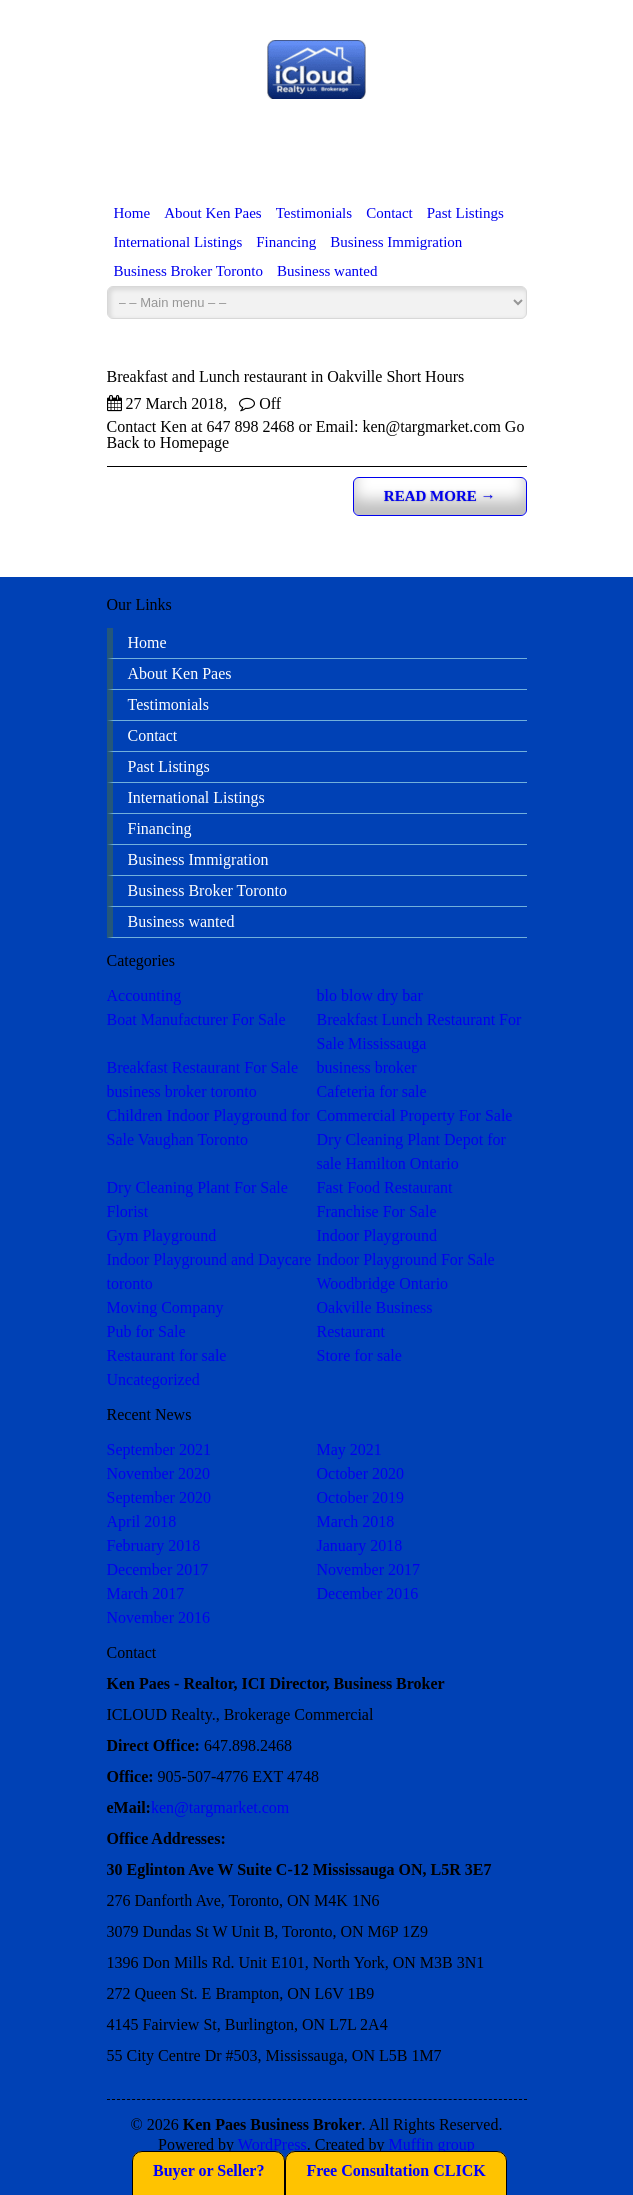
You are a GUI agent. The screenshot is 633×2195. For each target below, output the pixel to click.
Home (132, 213)
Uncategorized (153, 1379)
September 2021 (159, 1449)
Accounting (144, 995)
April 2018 (142, 1521)
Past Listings (465, 213)
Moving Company (165, 1307)
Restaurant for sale (167, 1355)
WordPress (272, 2144)
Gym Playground (162, 1235)
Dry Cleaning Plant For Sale (197, 1187)
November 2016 (159, 1617)
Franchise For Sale (377, 1211)
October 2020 (361, 1473)
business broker (367, 1067)
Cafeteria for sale (372, 1091)
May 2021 (349, 1449)
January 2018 (360, 1545)
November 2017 (369, 1569)
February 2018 (154, 1545)
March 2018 (356, 1521)
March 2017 (146, 1593)
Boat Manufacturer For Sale (196, 1019)
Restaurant (351, 1331)
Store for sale (359, 1355)
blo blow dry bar (370, 995)
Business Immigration (396, 242)
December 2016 (368, 1593)
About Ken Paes (213, 213)
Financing (286, 242)
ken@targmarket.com (220, 1807)
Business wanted (327, 271)
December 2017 (158, 1569)
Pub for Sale (146, 1331)
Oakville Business (375, 1307)
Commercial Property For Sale (415, 1115)
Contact (389, 213)
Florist (128, 1211)
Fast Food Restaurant (385, 1187)
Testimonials (314, 213)
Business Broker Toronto (189, 271)
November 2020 (159, 1473)
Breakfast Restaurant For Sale (203, 1067)
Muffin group (432, 2144)
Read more (440, 496)
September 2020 (159, 1497)
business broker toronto (182, 1091)
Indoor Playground (377, 1235)
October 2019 (361, 1497)
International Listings (178, 242)
